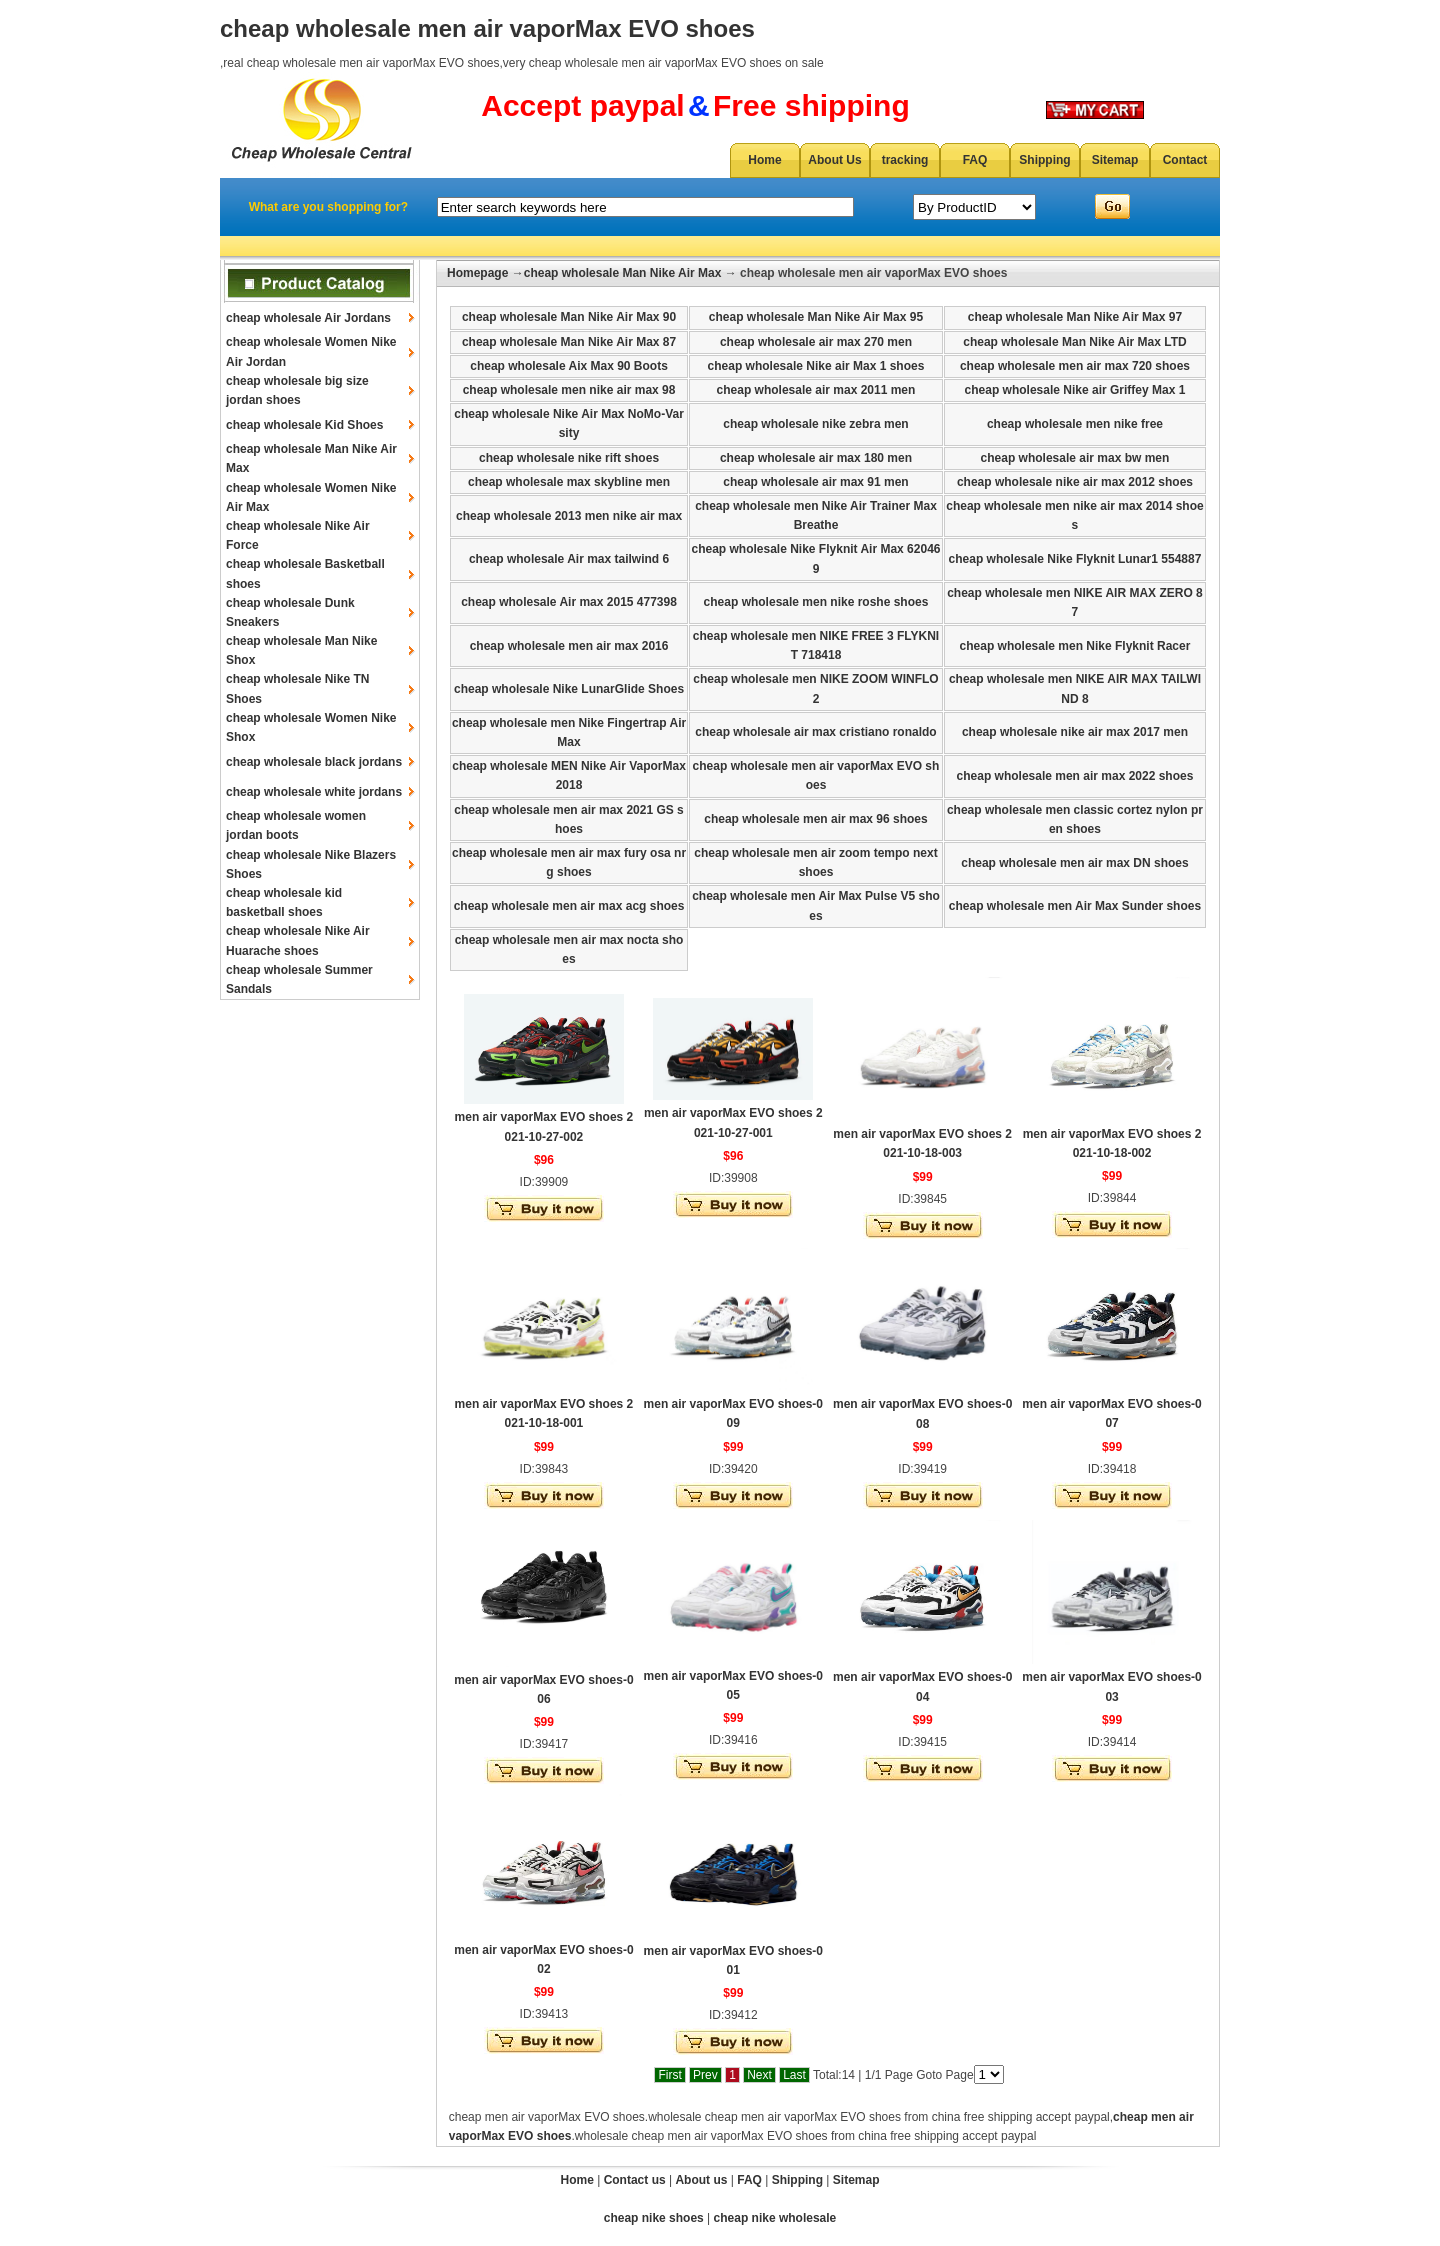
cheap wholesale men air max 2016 (569, 646)
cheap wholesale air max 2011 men (816, 390)
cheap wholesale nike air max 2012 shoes (1075, 482)
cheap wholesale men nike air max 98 (569, 390)
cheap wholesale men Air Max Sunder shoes (1075, 906)
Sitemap (1115, 160)
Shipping (1044, 160)
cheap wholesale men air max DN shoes (1074, 863)
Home (764, 160)
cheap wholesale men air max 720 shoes (1075, 366)
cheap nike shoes (654, 2218)
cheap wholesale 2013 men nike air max (569, 516)
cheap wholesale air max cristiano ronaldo (815, 732)
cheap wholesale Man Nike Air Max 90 (569, 317)
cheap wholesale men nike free (1075, 424)
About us (701, 2180)
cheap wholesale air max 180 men (816, 458)
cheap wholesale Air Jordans (308, 318)
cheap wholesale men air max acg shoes (569, 906)
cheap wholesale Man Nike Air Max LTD (1074, 342)
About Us (834, 160)
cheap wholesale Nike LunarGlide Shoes (569, 689)
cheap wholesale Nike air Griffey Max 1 (1075, 390)
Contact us (635, 2180)
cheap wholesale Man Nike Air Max (623, 273)
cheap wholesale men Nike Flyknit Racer (1075, 646)
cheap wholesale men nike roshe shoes (816, 602)
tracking (905, 160)
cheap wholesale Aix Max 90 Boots (569, 366)
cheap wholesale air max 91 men (815, 482)
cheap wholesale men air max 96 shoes (815, 819)
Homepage (477, 273)
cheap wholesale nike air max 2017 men (1075, 732)
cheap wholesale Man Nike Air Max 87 (569, 342)
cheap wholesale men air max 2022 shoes (1075, 776)
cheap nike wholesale (775, 2218)
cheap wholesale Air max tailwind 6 (569, 559)
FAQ (975, 160)
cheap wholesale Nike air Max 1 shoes (816, 366)
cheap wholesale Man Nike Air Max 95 (816, 317)
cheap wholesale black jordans (314, 762)
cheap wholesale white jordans (314, 792)
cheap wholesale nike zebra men (815, 424)
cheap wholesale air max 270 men (816, 342)
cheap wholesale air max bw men (1075, 458)
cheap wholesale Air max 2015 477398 (569, 602)
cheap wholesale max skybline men (569, 482)
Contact (1185, 160)
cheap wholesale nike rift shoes (569, 458)
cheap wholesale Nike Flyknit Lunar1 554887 (1075, 559)
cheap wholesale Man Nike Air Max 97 (1075, 317)
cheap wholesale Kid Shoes (304, 425)
